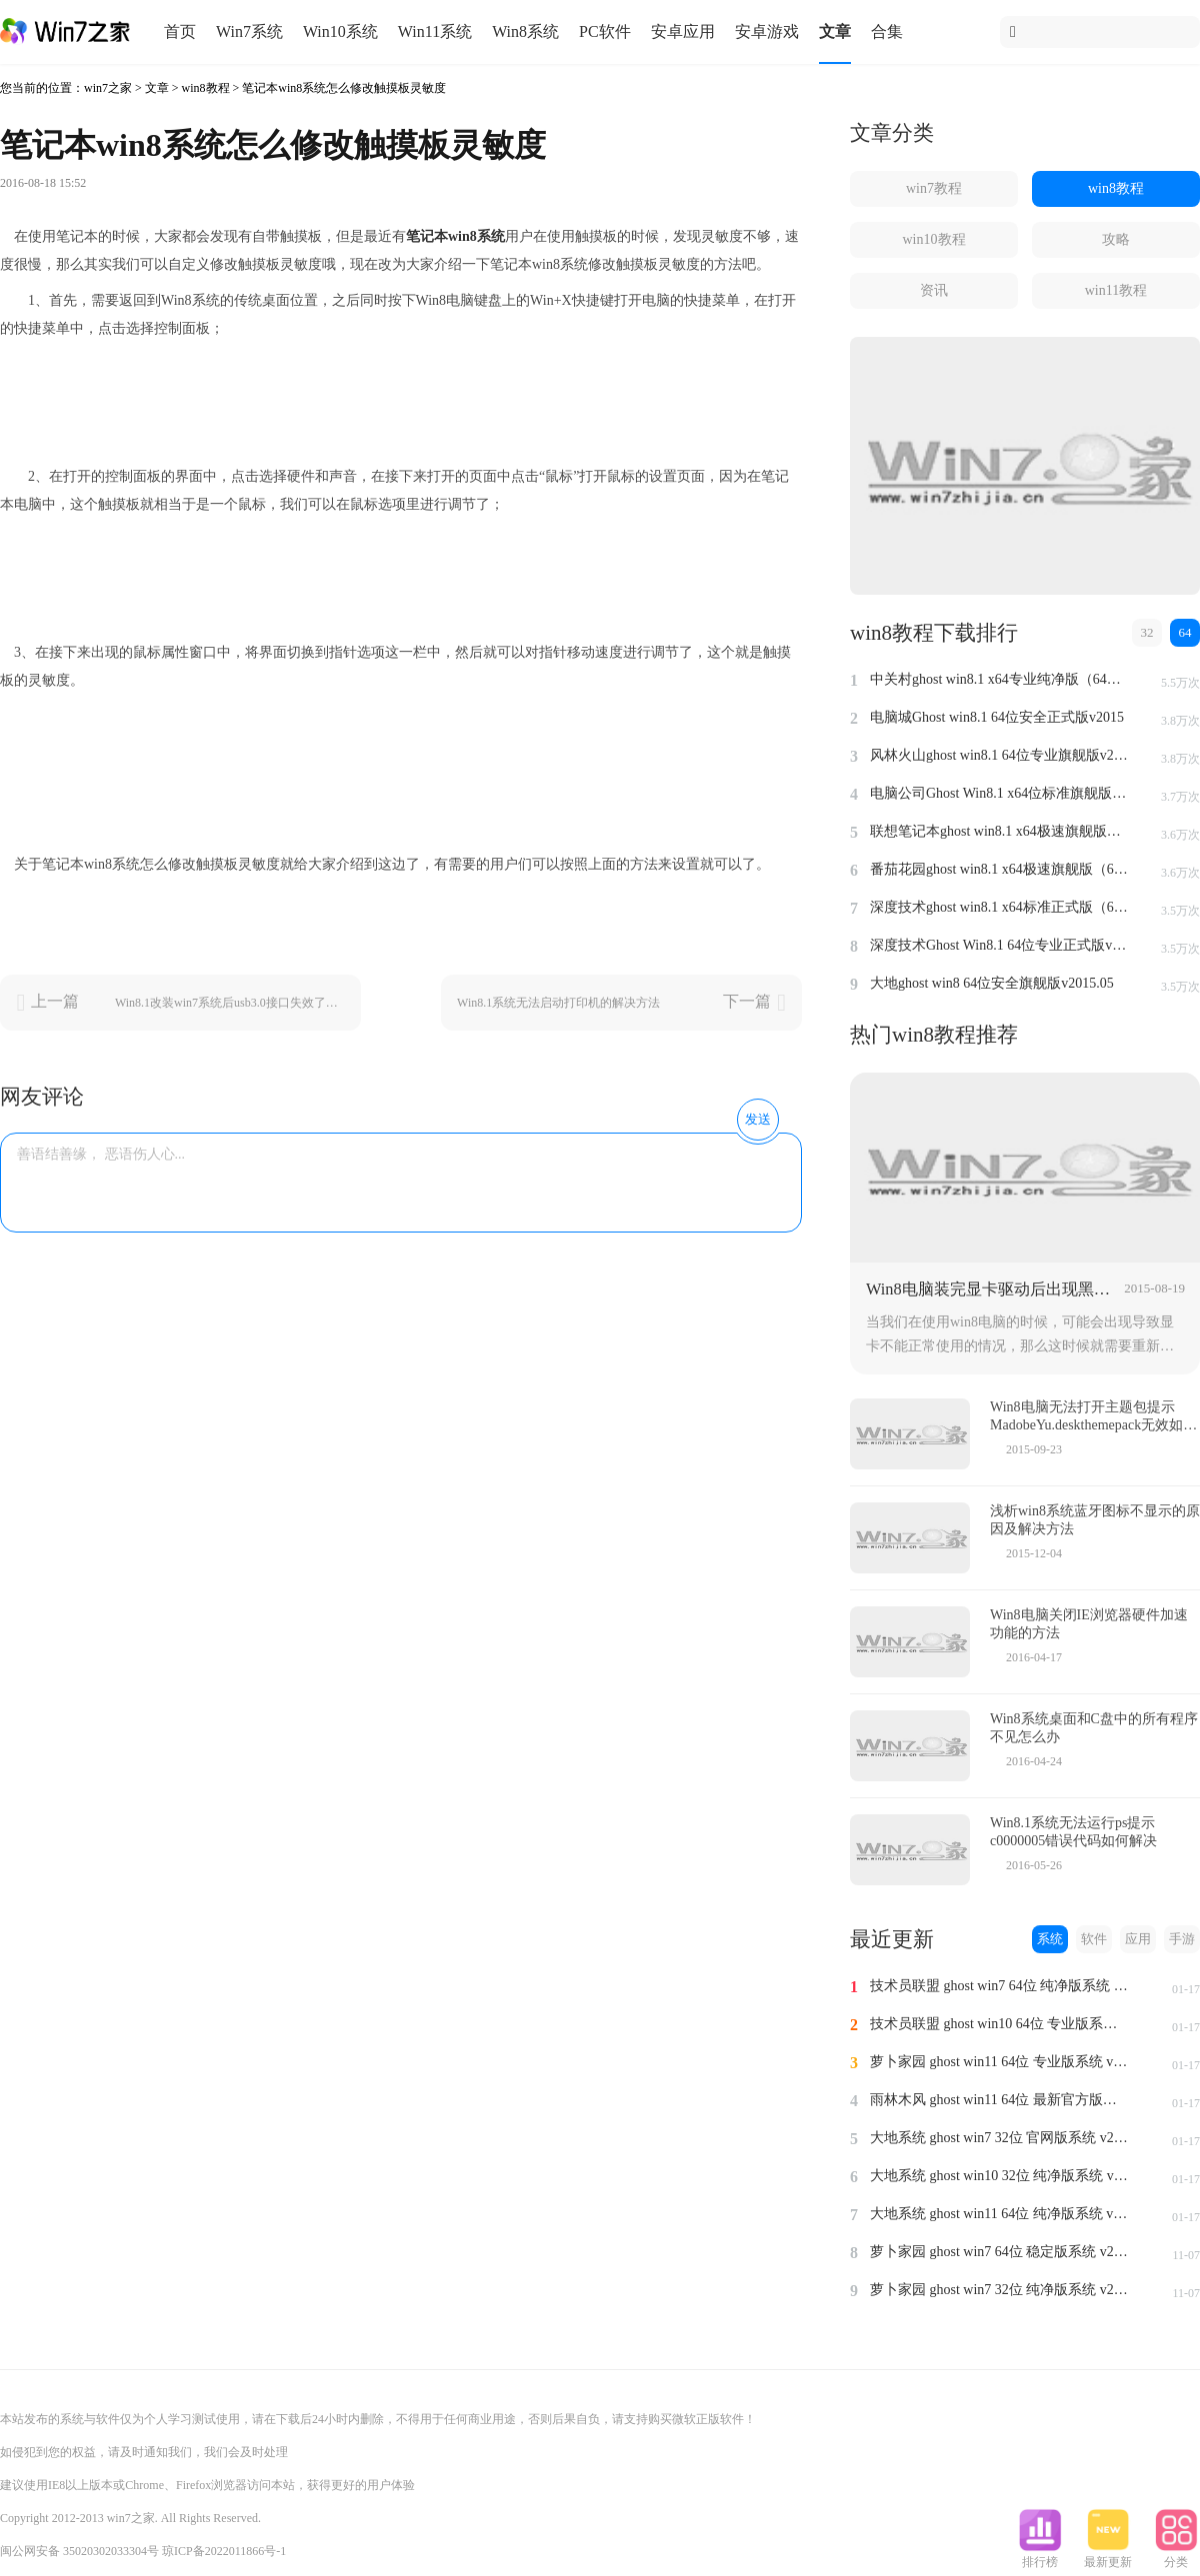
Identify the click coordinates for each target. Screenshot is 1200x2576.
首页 (180, 31)
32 (1147, 632)
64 (1185, 632)
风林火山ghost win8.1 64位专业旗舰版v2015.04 (1000, 755)
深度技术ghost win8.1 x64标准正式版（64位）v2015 (1000, 907)
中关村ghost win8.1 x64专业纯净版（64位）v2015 (1000, 679)
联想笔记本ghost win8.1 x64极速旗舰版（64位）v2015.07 (1000, 831)
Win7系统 (249, 31)
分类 (1176, 2556)
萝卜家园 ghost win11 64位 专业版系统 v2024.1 (1000, 2061)
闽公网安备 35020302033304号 (79, 2551)
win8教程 (206, 88)
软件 (1094, 1938)
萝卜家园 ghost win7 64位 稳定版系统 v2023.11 (1000, 2251)
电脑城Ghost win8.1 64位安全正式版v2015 (997, 717)
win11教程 (1116, 290)
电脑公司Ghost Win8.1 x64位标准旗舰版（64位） (1000, 793)
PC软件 (605, 31)
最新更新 (1108, 2556)
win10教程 (934, 239)
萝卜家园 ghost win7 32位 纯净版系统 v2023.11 (1000, 2289)
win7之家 (108, 88)
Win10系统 (340, 31)
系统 (1050, 1938)
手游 (1182, 1938)
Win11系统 (435, 31)
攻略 (1116, 239)
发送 (758, 1119)
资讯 (934, 290)
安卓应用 (683, 31)
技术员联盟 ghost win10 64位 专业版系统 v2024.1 (1000, 2023)
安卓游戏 (767, 31)
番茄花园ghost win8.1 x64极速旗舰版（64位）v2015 (1000, 869)
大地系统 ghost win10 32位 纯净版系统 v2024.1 (1000, 2175)
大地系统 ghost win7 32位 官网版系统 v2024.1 (1000, 2137)
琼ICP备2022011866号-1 (224, 2551)
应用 (1138, 1938)
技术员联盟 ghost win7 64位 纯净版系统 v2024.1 (1000, 1985)
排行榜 (1040, 2556)
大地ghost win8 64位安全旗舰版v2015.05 (992, 983)
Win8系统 (525, 31)
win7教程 (934, 188)
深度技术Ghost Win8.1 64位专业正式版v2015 (1000, 945)
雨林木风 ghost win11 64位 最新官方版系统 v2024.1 (1000, 2099)
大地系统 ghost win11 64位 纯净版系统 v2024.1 (1000, 2213)
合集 (887, 31)
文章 (835, 31)
